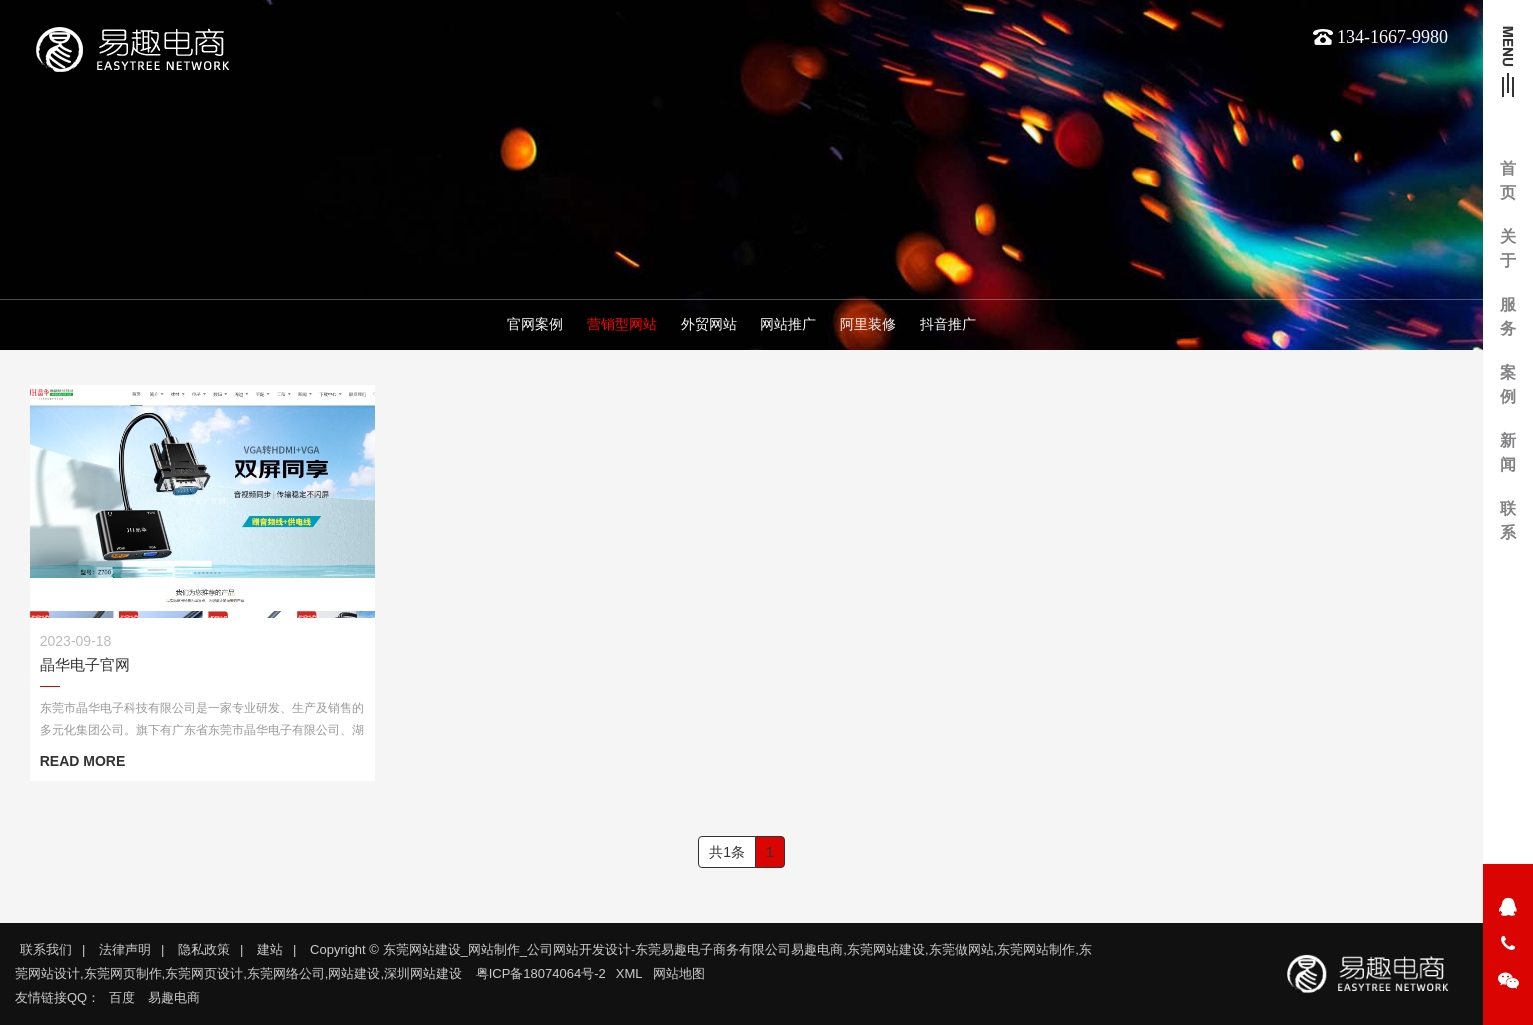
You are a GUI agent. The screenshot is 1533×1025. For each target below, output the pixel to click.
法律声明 (125, 949)
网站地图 (679, 973)
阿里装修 (868, 327)
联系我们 (46, 949)
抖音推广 (948, 327)
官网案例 (535, 327)
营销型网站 (622, 327)
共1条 (727, 852)
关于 (1508, 248)
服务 (1508, 316)
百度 (122, 997)
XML (629, 973)
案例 (1508, 384)
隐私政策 (204, 949)
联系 (1508, 520)
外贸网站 (709, 327)
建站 (270, 949)
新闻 (1508, 452)
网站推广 (788, 327)
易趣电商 (174, 997)
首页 (1508, 180)
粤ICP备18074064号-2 (541, 973)
